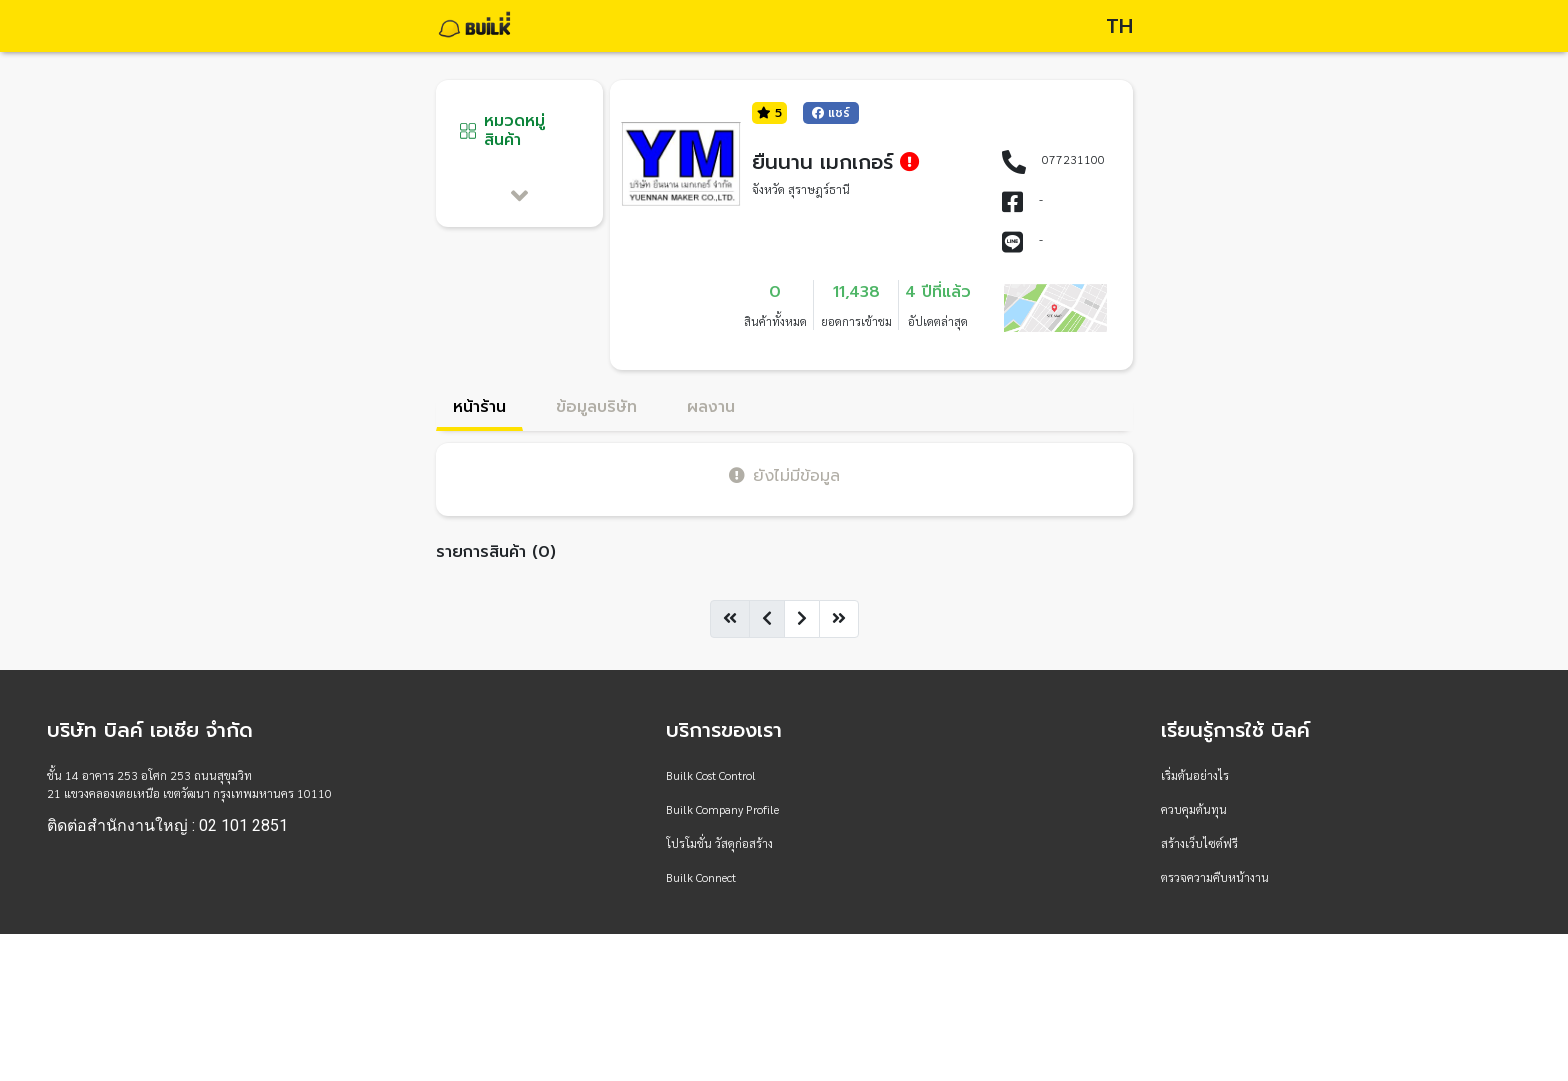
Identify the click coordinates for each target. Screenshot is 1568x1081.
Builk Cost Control (711, 775)
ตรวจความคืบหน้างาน (1215, 877)
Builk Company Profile (722, 809)
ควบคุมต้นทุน (1194, 809)
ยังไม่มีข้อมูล (784, 475)
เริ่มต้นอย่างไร (1195, 775)
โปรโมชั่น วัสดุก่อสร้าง (719, 843)
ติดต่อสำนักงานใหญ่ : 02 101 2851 (167, 826)
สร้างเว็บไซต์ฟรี (1199, 843)
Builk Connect (701, 877)
